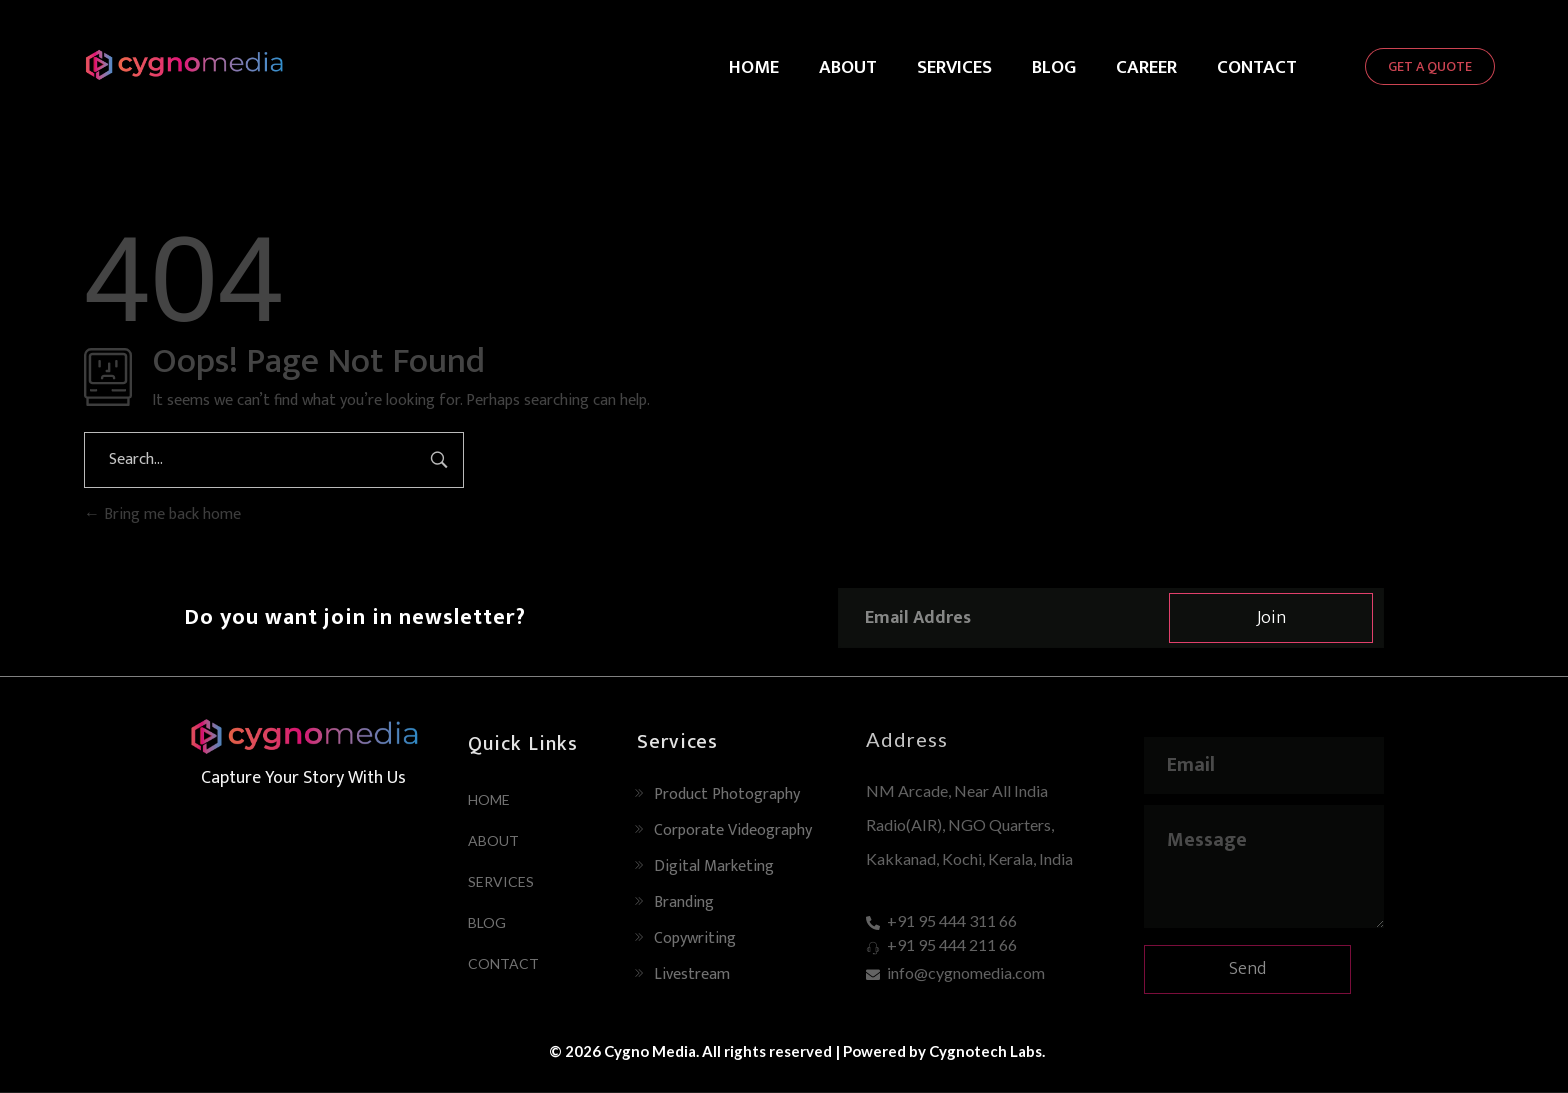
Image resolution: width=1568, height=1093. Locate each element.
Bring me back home (162, 514)
